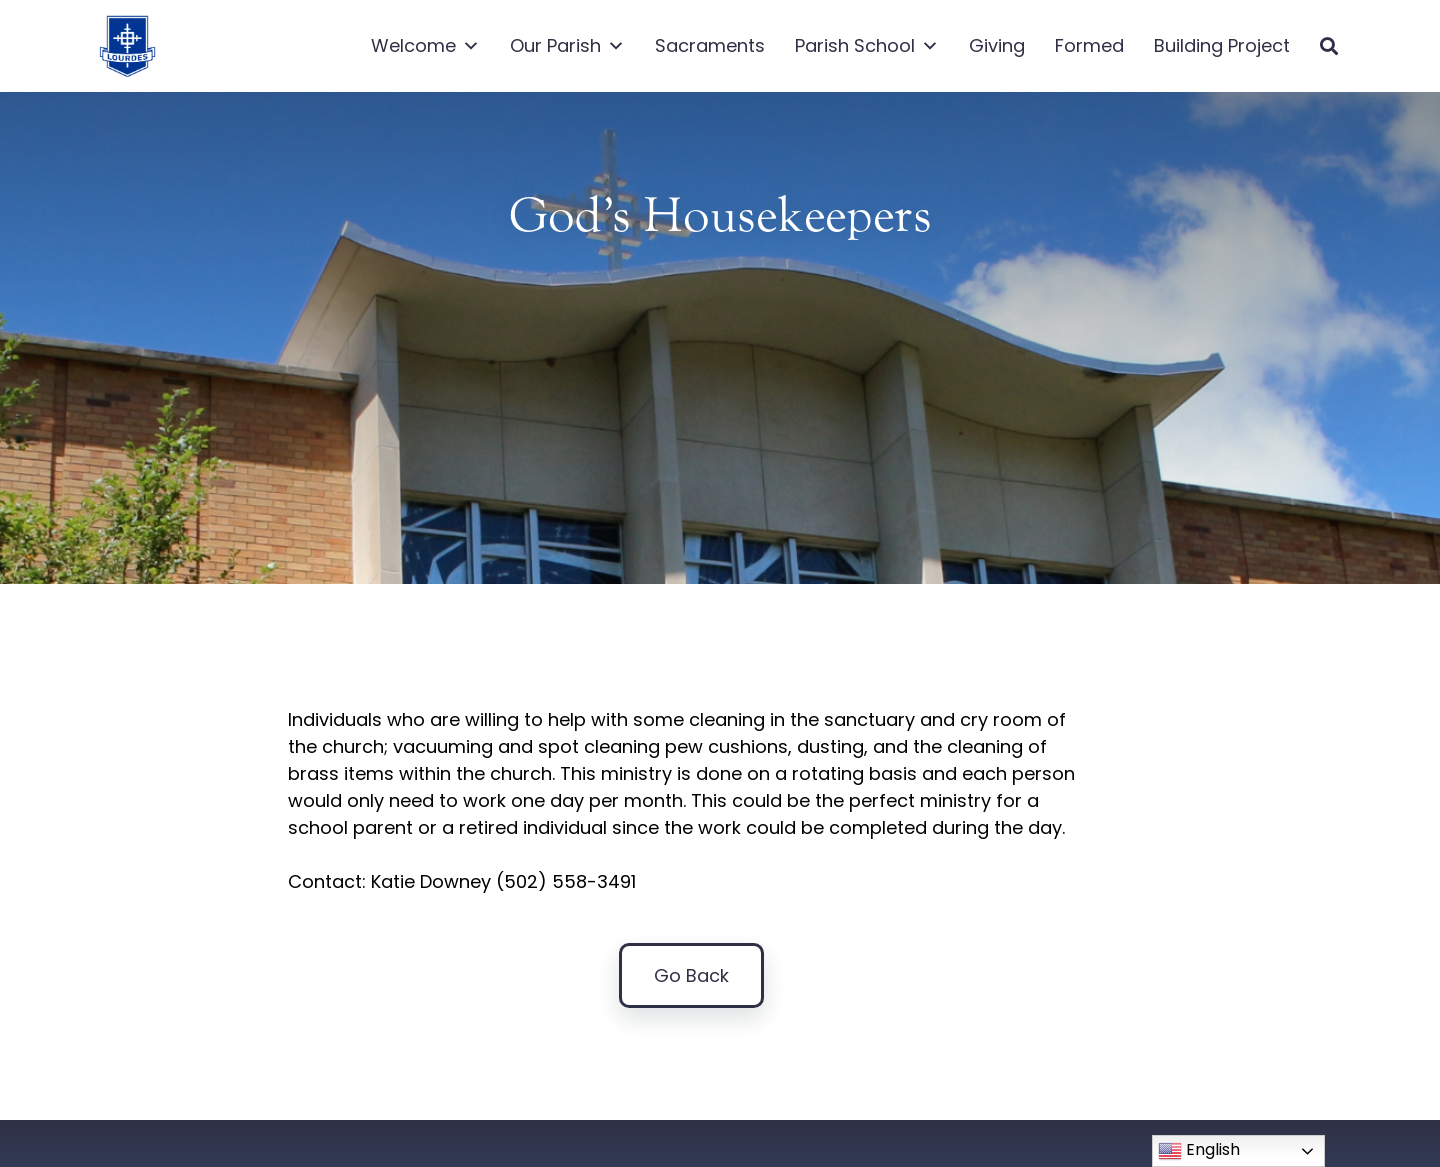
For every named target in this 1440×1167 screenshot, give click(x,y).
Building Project (1222, 45)
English (1199, 1150)
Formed (1089, 45)
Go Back (691, 980)
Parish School (867, 46)
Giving (997, 45)
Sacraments (710, 45)
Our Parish (567, 46)
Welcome (425, 46)
